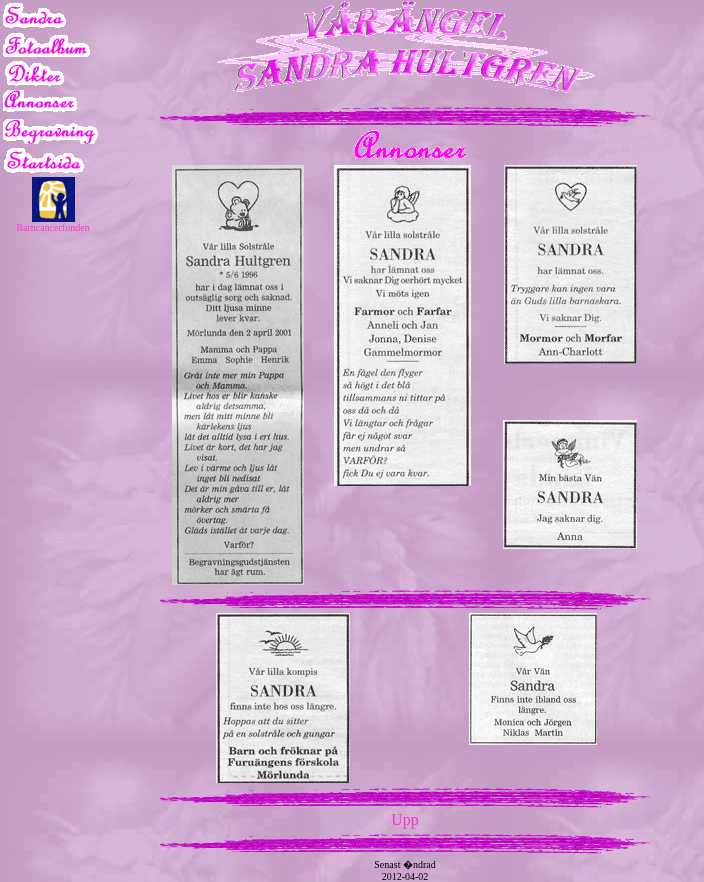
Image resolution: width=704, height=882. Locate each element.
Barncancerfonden (52, 227)
